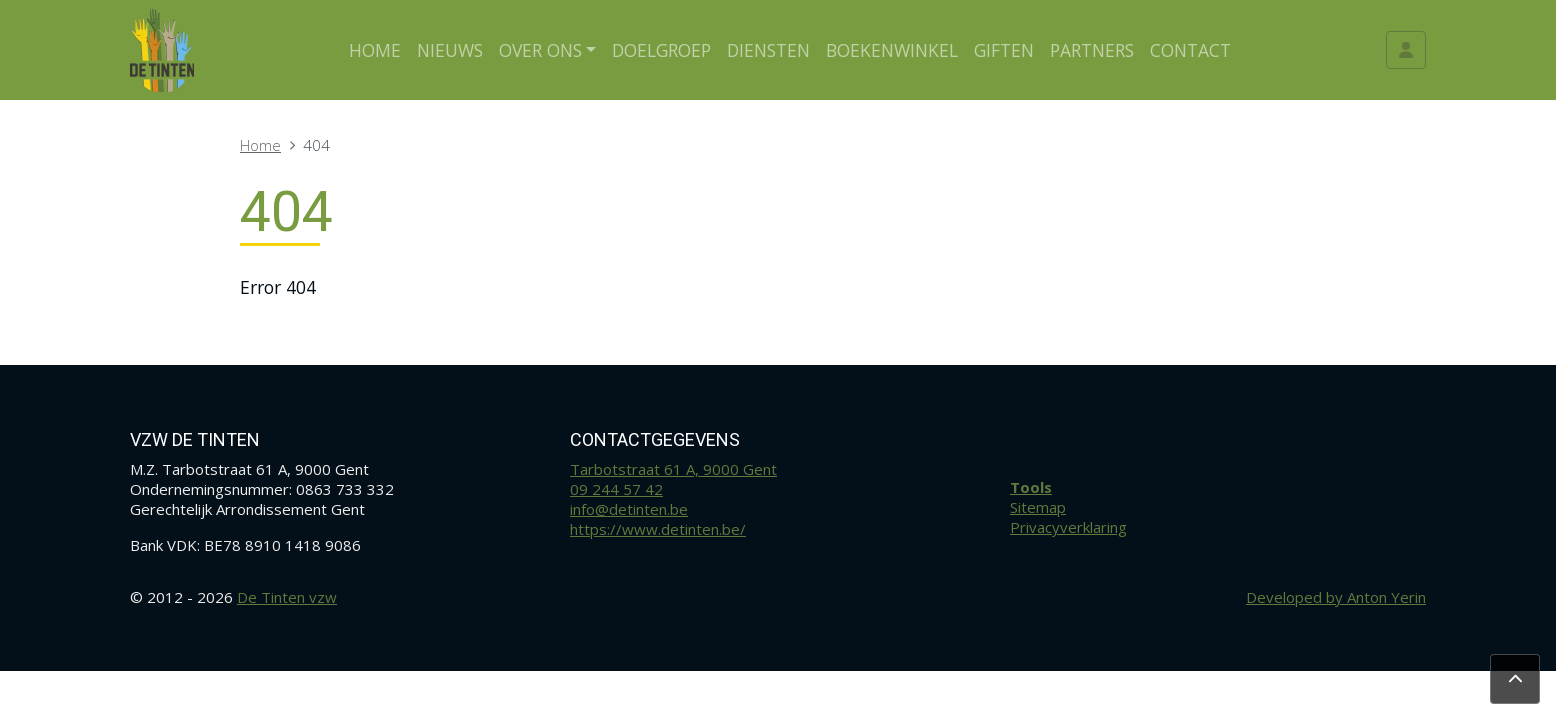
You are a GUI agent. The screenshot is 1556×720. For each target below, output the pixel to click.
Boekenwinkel (892, 50)
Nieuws (450, 50)
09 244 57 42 (616, 489)
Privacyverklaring (1068, 527)
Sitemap (1038, 507)
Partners (1092, 50)
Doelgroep (661, 50)
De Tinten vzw (287, 597)
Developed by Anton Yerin (1336, 597)
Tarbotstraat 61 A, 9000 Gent (673, 469)
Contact (1190, 50)
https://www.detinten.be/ (658, 529)
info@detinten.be (629, 509)
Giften (1004, 50)
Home (375, 50)
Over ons (540, 50)
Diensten (768, 50)
